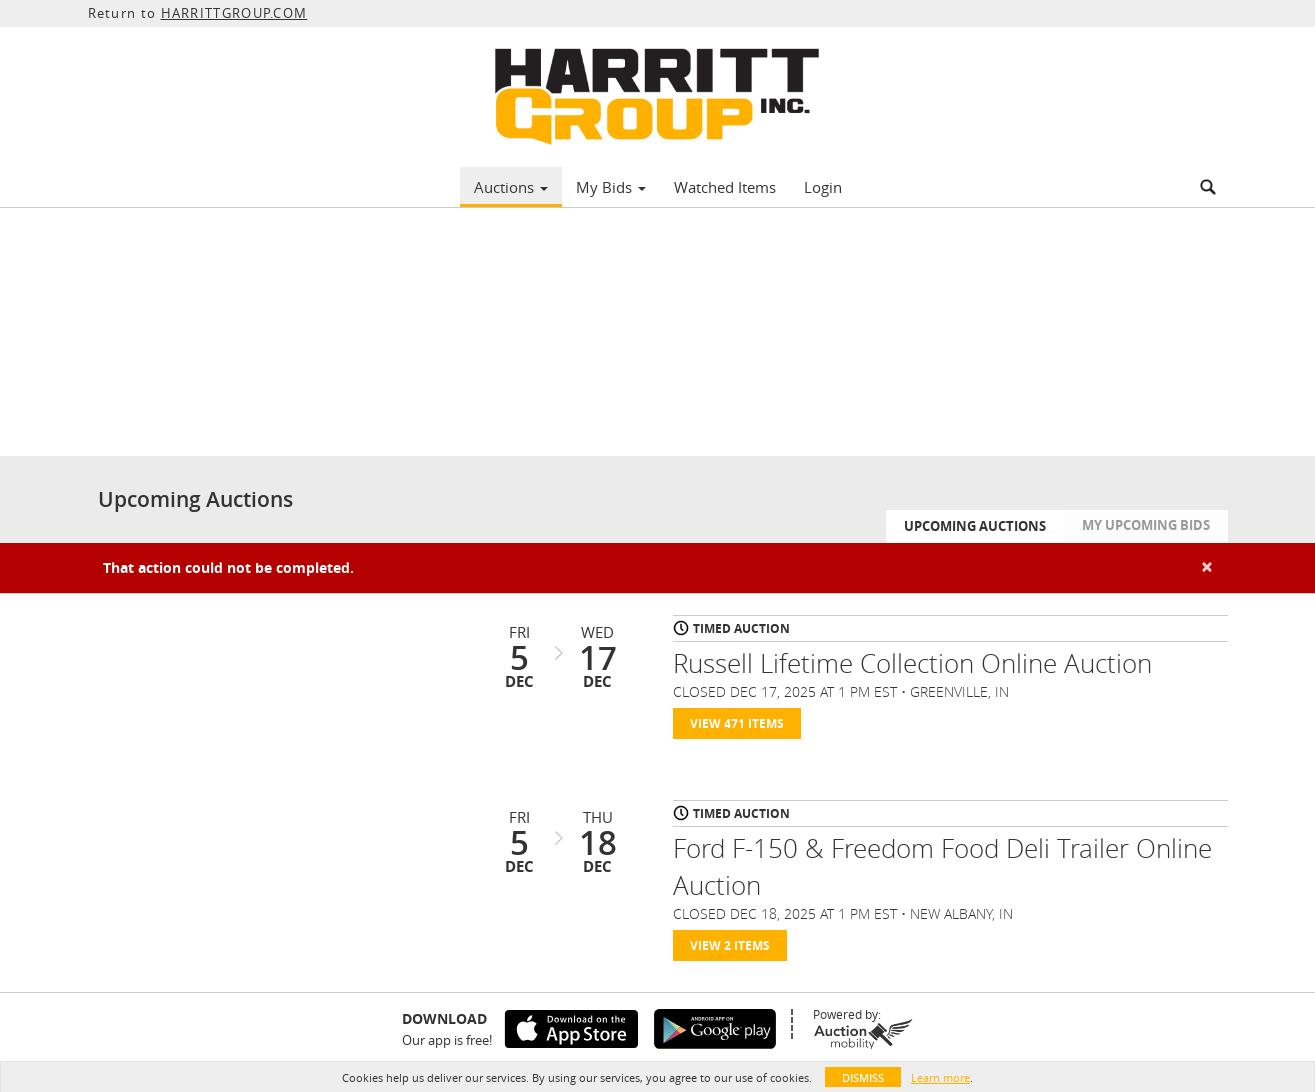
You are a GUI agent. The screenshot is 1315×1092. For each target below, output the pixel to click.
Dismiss (863, 1077)
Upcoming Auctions (975, 526)
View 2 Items (730, 945)
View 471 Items (737, 723)
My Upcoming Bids (1146, 525)
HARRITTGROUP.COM (234, 13)
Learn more (940, 1077)
